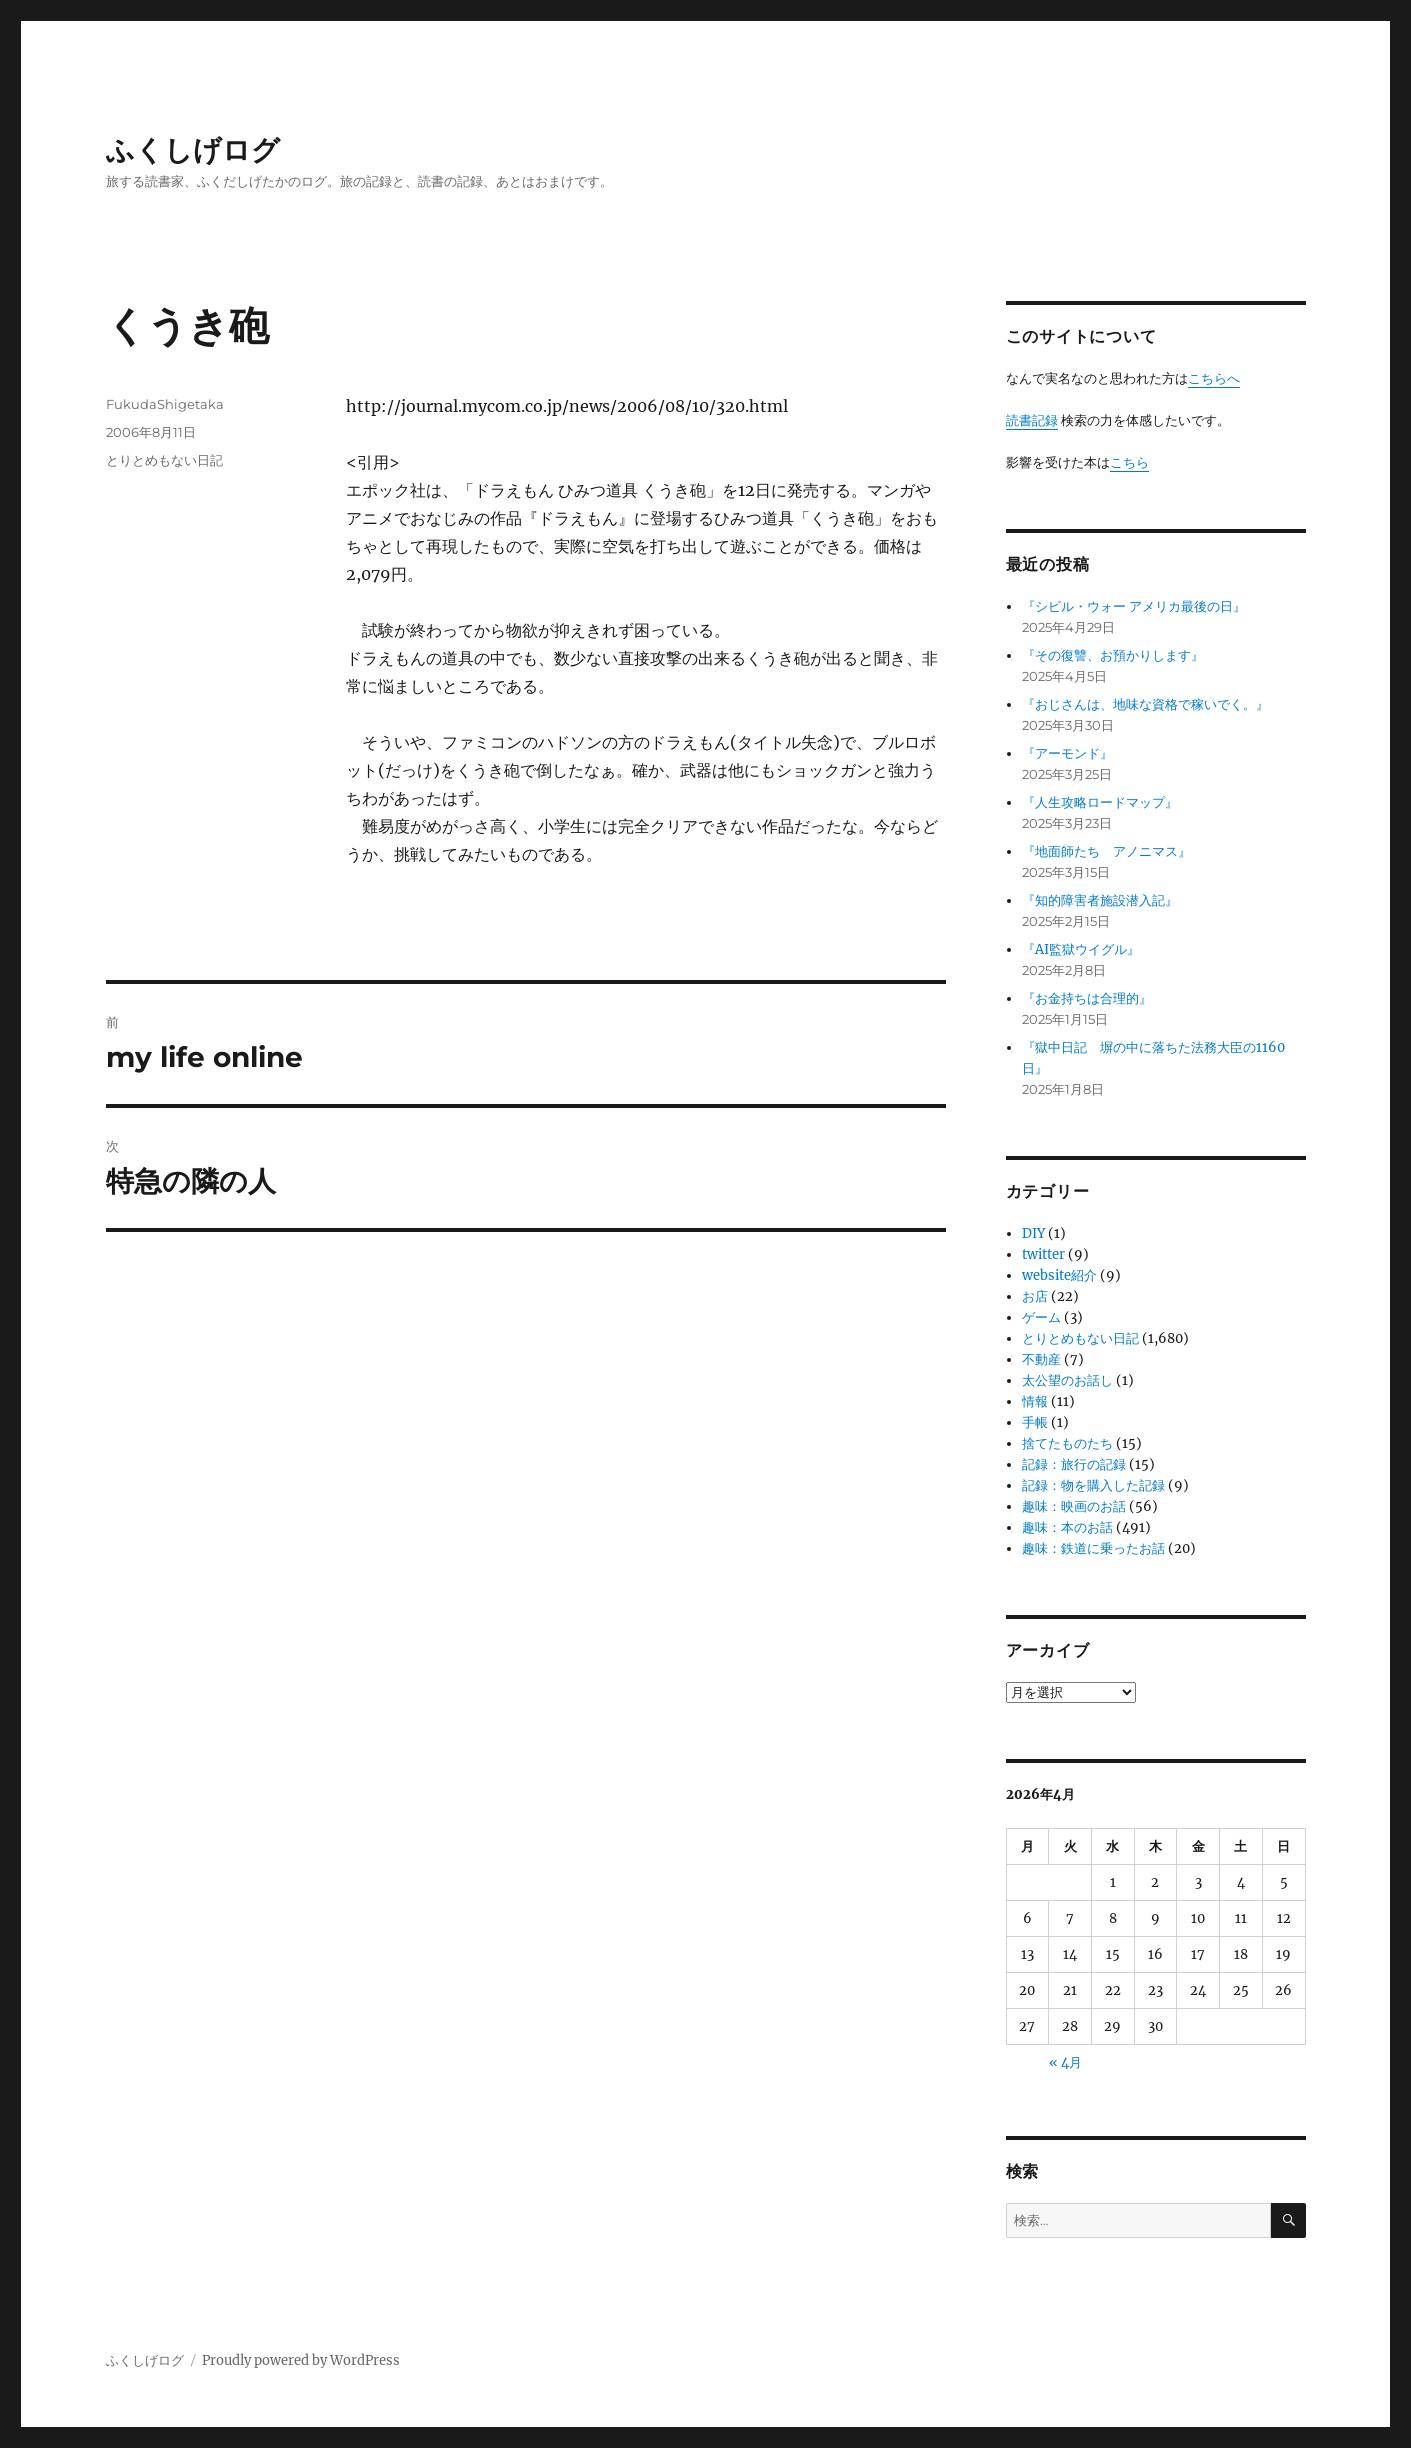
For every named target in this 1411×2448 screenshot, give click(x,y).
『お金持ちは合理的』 (1087, 998)
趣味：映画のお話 (1074, 1506)
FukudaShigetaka (165, 404)
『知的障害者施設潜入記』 (1100, 900)
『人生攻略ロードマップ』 (1100, 802)
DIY (1033, 1233)
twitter (1043, 1254)
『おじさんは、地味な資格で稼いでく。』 (1145, 704)
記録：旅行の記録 (1074, 1464)
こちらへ (1214, 378)
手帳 (1035, 1422)
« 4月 (1065, 2062)
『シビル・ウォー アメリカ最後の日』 (1134, 606)
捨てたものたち (1067, 1443)
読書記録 (1032, 420)
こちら (1129, 462)
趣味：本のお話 (1067, 1527)
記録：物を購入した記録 (1093, 1485)
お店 (1035, 1296)
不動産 (1041, 1359)
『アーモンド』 (1067, 753)
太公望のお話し (1067, 1380)
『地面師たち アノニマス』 (1106, 851)
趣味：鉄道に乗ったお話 (1093, 1548)
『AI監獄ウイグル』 (1081, 949)
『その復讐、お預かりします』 (1113, 655)
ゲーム (1041, 1317)
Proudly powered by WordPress (301, 2360)
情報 (1035, 1401)
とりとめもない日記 (164, 460)
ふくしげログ (193, 150)
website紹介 (1059, 1275)
